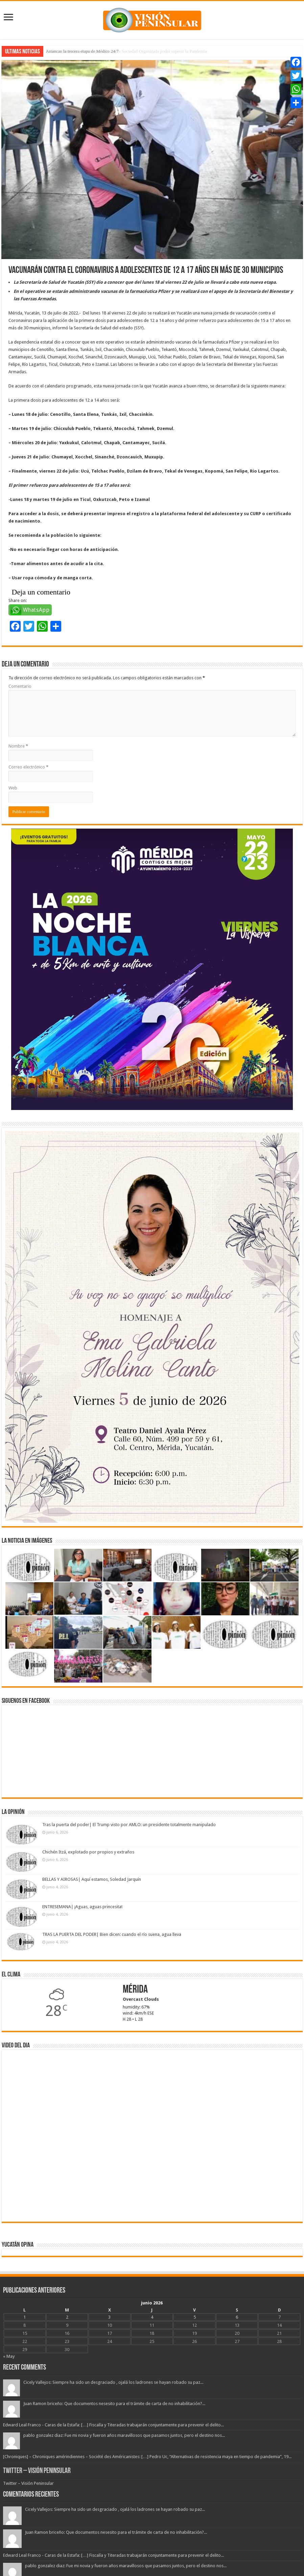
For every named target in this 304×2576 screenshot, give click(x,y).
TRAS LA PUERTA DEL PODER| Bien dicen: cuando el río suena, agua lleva (111, 1934)
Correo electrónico (28, 766)
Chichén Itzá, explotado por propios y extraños (88, 1851)
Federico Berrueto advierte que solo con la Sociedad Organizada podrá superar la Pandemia (126, 51)
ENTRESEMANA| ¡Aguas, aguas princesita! (82, 1906)
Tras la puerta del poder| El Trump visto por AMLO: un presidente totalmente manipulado (129, 1824)
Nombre (18, 746)
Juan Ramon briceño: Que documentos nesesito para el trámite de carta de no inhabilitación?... (114, 2403)
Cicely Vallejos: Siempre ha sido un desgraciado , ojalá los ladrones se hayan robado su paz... (113, 2382)
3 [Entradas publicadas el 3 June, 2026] (109, 2317)
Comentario (19, 686)
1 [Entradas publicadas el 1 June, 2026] (24, 2317)
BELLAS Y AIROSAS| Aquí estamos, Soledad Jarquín (91, 1879)
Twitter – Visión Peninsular (37, 2471)
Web (12, 787)
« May (9, 2356)
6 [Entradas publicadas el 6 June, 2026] (237, 2317)
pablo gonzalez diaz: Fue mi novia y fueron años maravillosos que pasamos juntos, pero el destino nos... (124, 2435)
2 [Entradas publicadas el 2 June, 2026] (67, 2317)
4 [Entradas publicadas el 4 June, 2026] (152, 2317)
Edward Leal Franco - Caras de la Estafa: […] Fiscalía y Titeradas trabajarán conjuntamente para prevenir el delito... (113, 2424)
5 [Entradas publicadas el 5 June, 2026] (194, 2317)
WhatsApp (36, 610)
